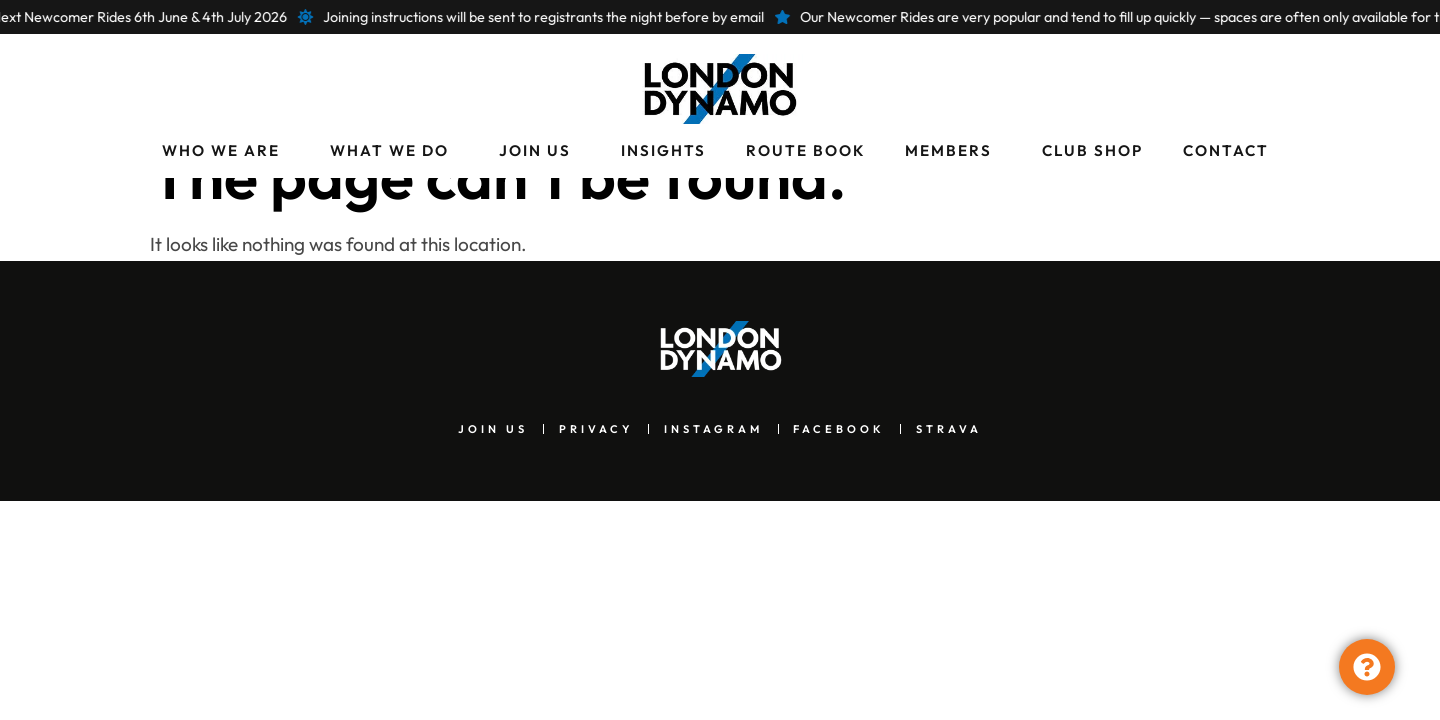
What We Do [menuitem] (389, 150)
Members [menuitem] (948, 150)
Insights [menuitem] (663, 150)
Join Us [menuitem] (535, 150)
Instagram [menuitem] (713, 463)
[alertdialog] (720, 17)
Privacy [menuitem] (584, 463)
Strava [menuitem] (971, 463)
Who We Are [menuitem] (221, 150)
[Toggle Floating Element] (1367, 667)
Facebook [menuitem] (850, 463)
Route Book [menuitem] (805, 150)
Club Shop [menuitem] (1092, 150)
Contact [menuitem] (1226, 150)
